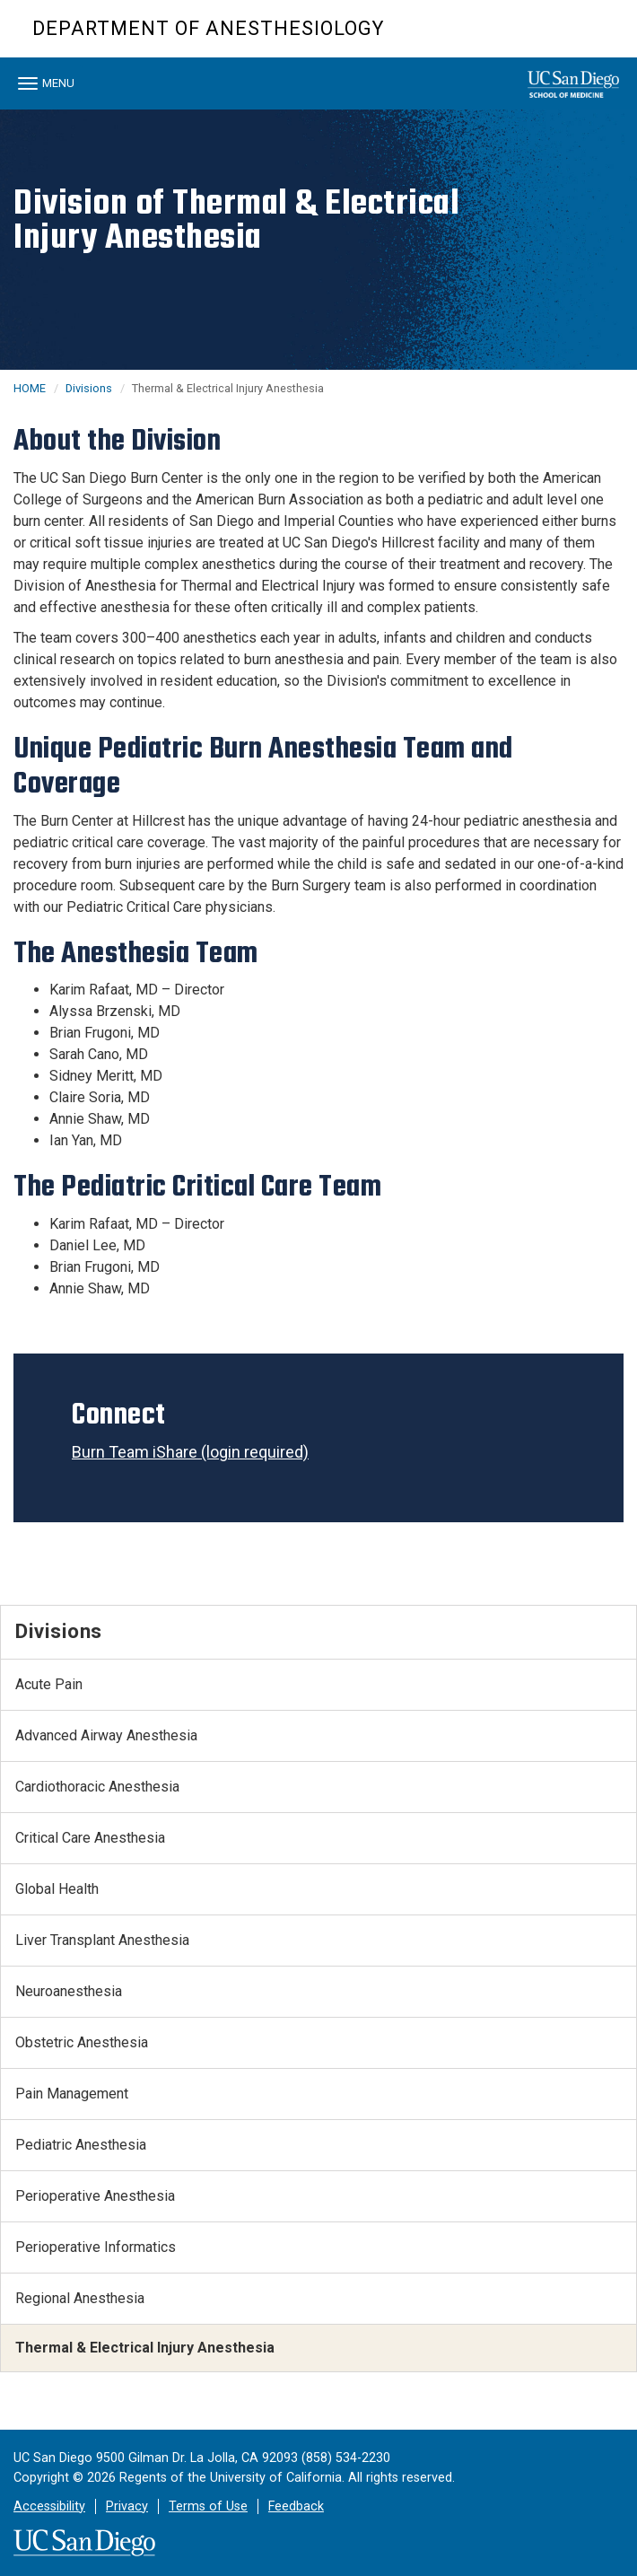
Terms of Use (208, 2506)
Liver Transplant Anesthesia (102, 1940)
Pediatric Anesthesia (80, 2144)
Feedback (296, 2506)
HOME (29, 388)
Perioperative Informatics (95, 2247)
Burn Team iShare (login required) (190, 1451)
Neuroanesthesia (68, 1991)
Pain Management (71, 2093)
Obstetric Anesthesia (81, 2042)
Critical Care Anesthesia (90, 1837)
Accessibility (49, 2506)
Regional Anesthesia (79, 2298)
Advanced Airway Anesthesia (106, 1735)
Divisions (88, 388)
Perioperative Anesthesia (95, 2195)
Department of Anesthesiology (208, 28)
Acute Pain (49, 1684)
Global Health (57, 1888)
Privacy (127, 2506)
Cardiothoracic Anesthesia (97, 1786)
